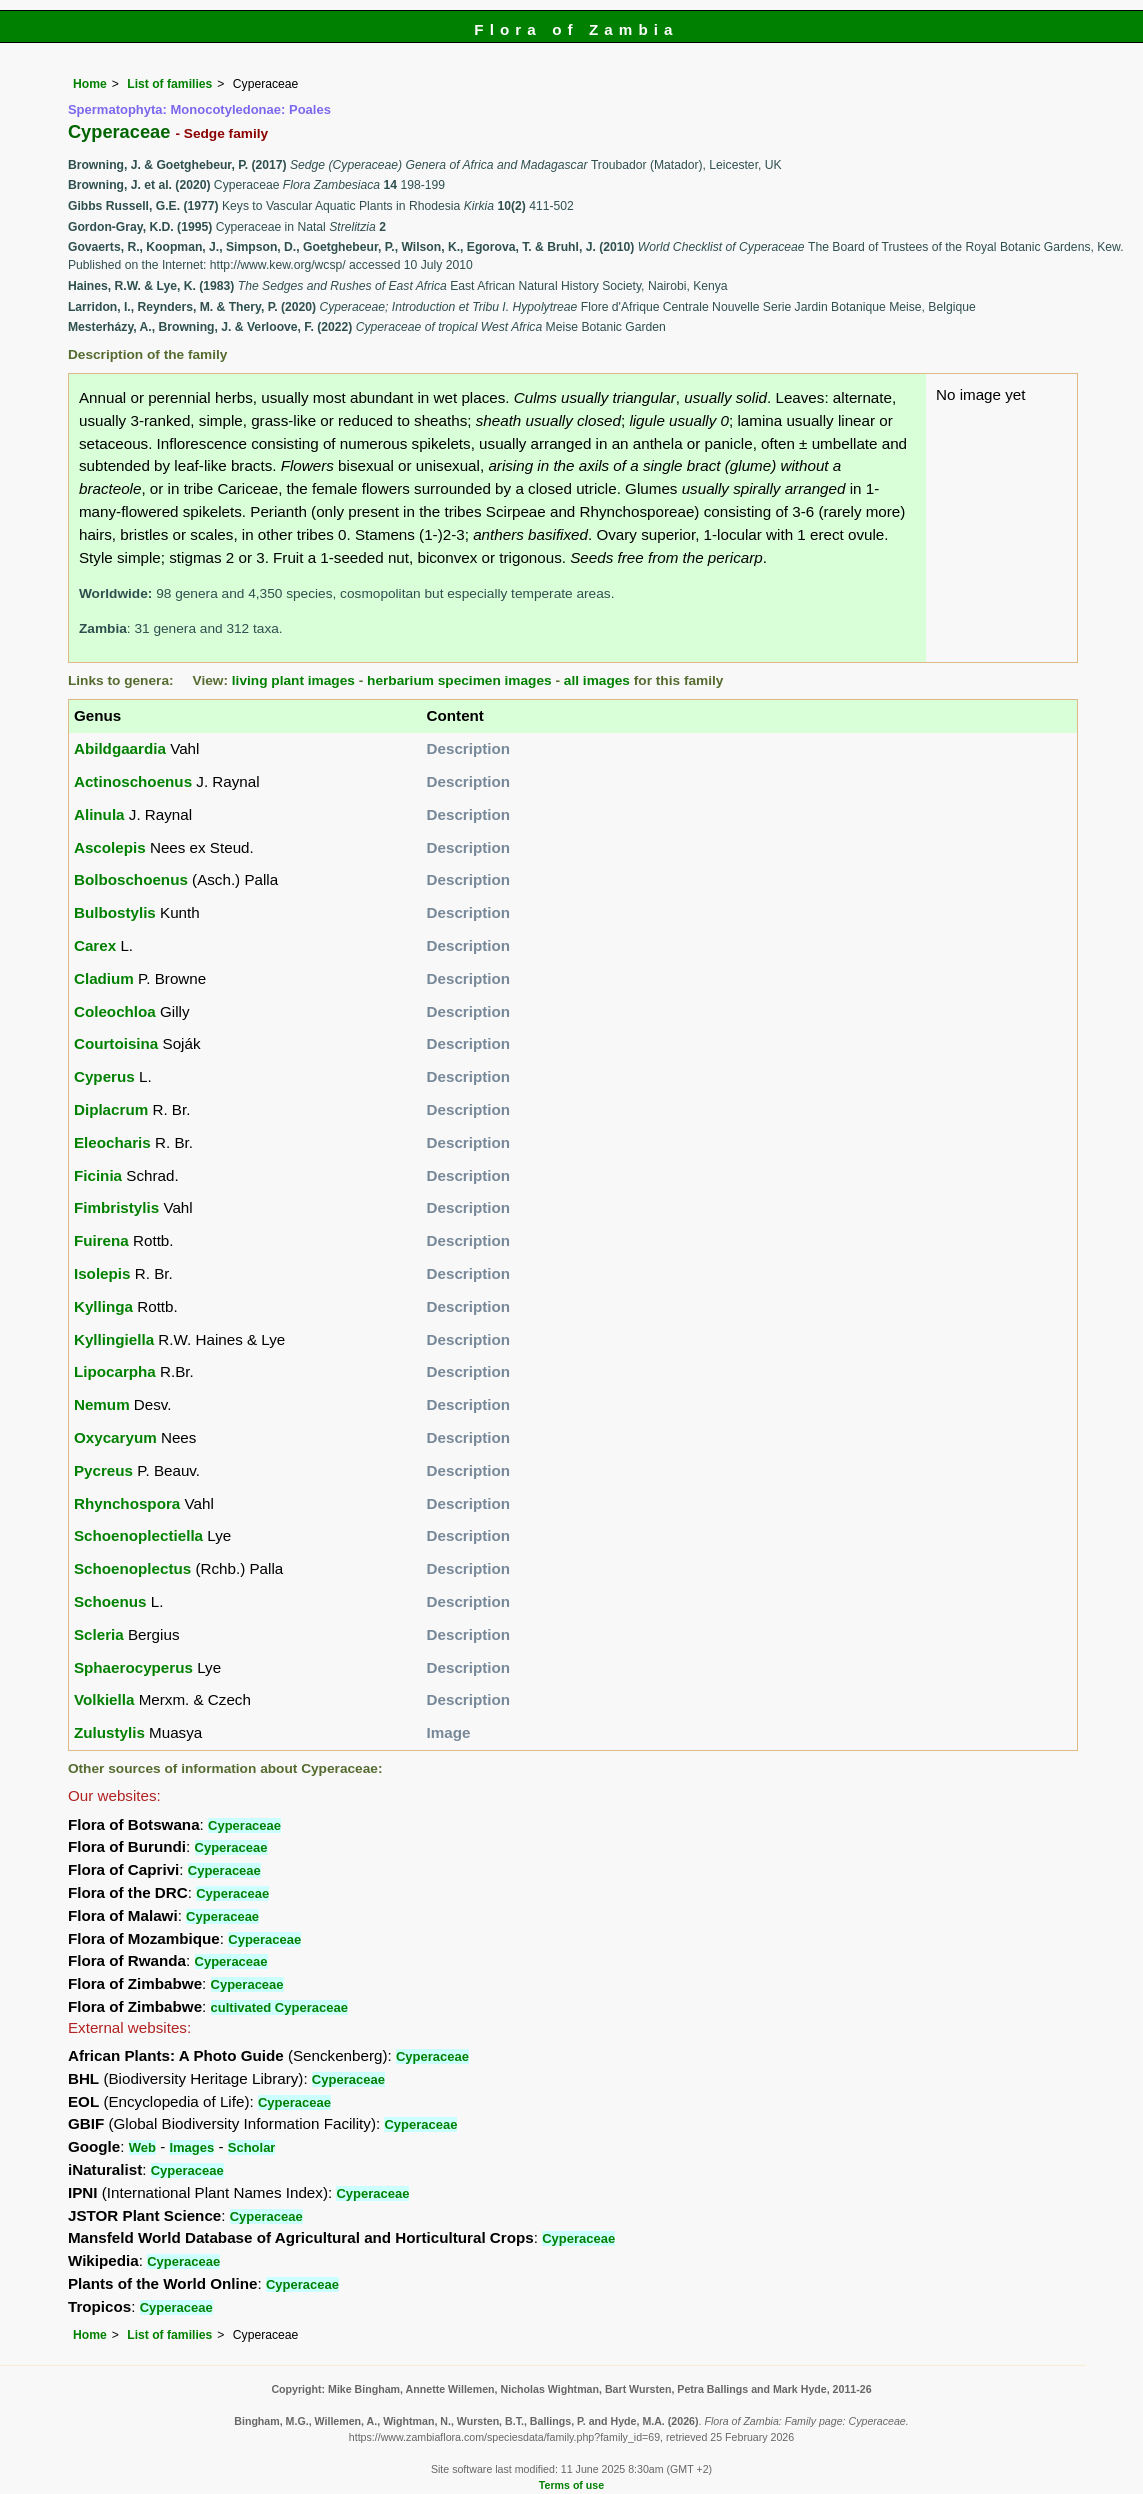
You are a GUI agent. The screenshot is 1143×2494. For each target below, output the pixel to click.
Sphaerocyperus (133, 1667)
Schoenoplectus (132, 1568)
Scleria (99, 1634)
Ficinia (98, 1175)
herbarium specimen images (459, 680)
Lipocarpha (115, 1371)
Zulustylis (109, 1732)
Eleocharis (112, 1142)
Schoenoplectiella (138, 1535)
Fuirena (101, 1240)
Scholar (252, 2147)
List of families (169, 84)
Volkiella (104, 1699)
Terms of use (571, 2485)
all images (597, 680)
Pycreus (103, 1470)
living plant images (293, 680)
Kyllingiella (114, 1339)
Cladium (104, 978)
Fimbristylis (116, 1207)
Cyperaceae (244, 1825)
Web (142, 2147)
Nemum (102, 1404)
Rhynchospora (127, 1503)
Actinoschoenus (133, 781)
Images (191, 2147)
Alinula (99, 814)
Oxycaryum (115, 1437)
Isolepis (102, 1273)
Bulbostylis (115, 912)
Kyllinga (103, 1306)
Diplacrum (111, 1109)
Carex (95, 945)
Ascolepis (110, 847)
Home (90, 84)
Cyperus (104, 1076)
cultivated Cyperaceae (279, 2007)
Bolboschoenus (131, 879)
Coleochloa (115, 1011)
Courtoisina (116, 1043)
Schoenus (110, 1601)
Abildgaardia (120, 748)
